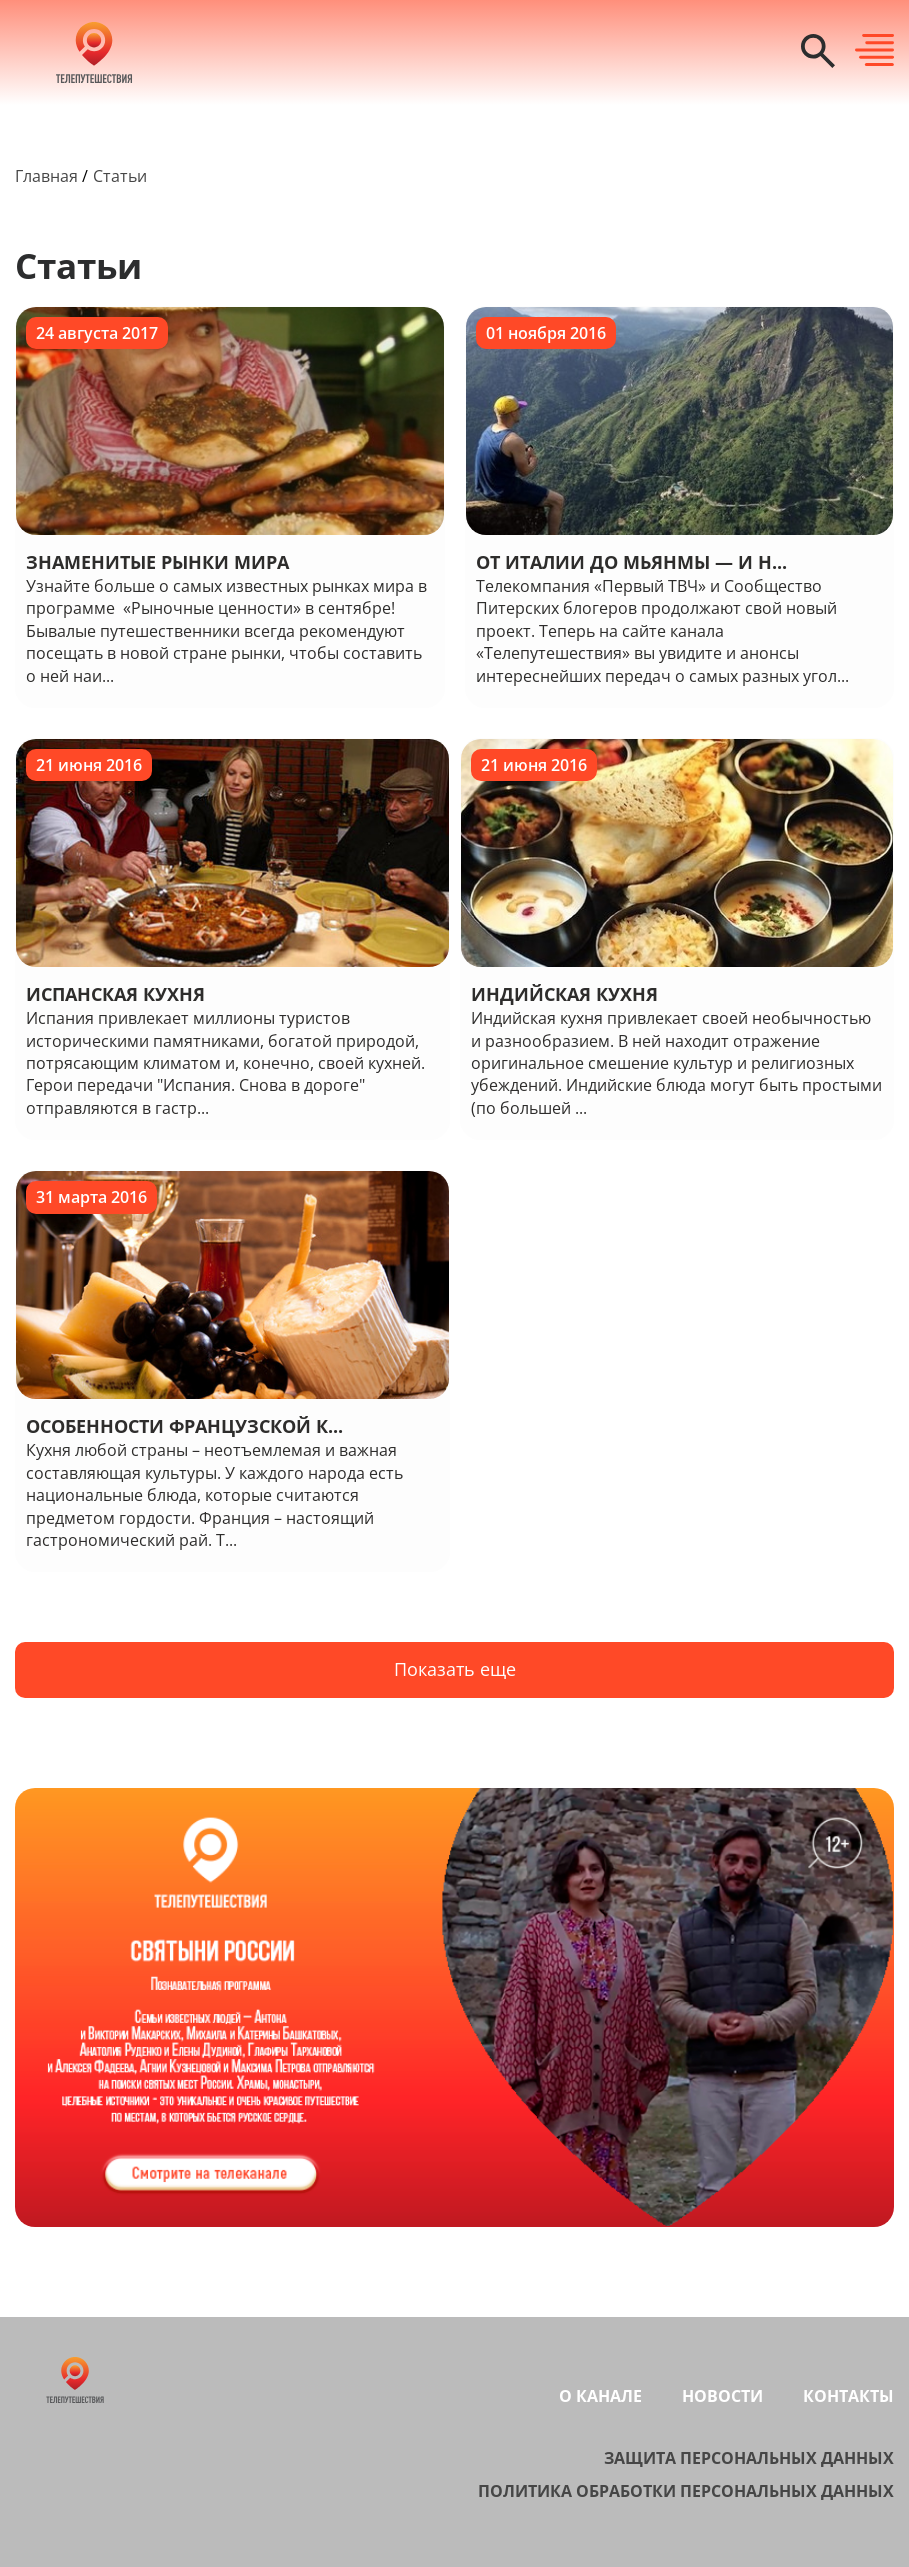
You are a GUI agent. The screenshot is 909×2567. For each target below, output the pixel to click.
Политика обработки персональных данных (686, 2491)
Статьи (120, 176)
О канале (600, 2396)
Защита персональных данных (749, 2458)
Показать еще (455, 1669)
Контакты (848, 2396)
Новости (722, 2396)
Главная (46, 176)
